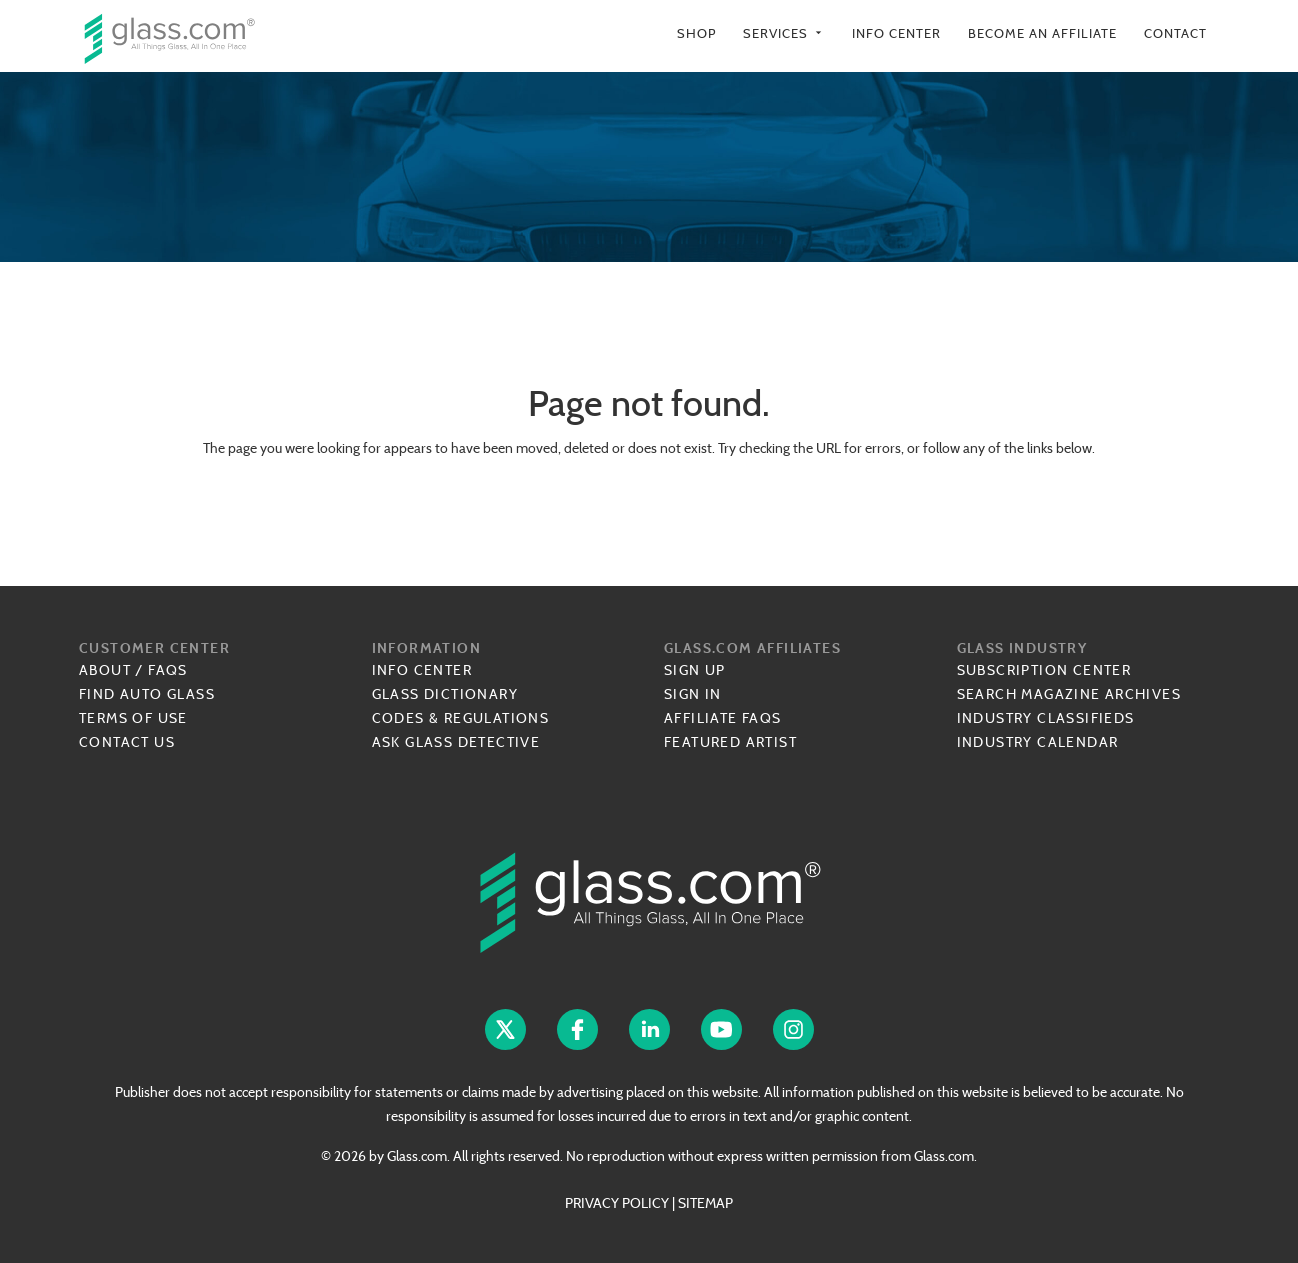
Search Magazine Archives (1069, 694)
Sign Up (695, 670)
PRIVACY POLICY (617, 1203)
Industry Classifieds (1046, 718)
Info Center (896, 33)
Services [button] (784, 33)
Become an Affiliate (1042, 33)
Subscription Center (1044, 670)
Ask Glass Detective (456, 742)
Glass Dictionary (445, 694)
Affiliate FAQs (723, 718)
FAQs (168, 670)
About (105, 670)
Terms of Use (133, 718)
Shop (696, 33)
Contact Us (127, 742)
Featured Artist (730, 742)
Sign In (693, 694)
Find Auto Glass (147, 694)
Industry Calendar (1038, 742)
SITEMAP (705, 1203)
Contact (1175, 33)
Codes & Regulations (461, 718)
